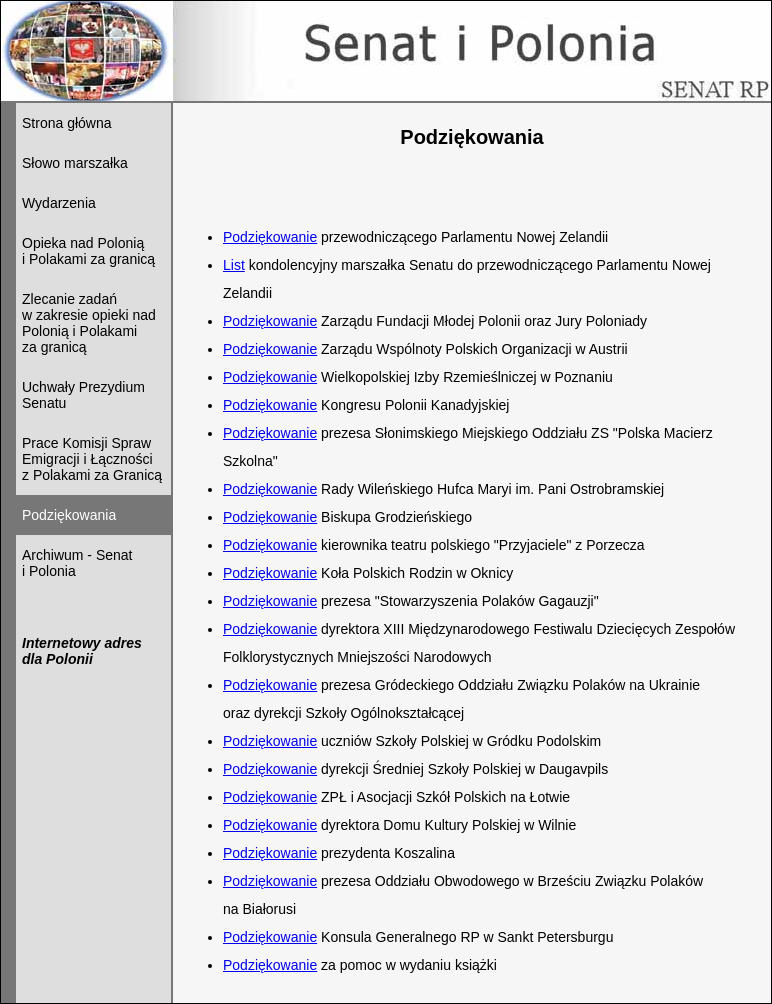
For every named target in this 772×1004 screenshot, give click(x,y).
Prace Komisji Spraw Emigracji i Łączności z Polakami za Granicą (92, 459)
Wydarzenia (59, 203)
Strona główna (67, 123)
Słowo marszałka (75, 163)
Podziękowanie (270, 237)
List (234, 265)
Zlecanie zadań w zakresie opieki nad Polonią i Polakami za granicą (89, 323)
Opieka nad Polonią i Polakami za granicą (88, 251)
